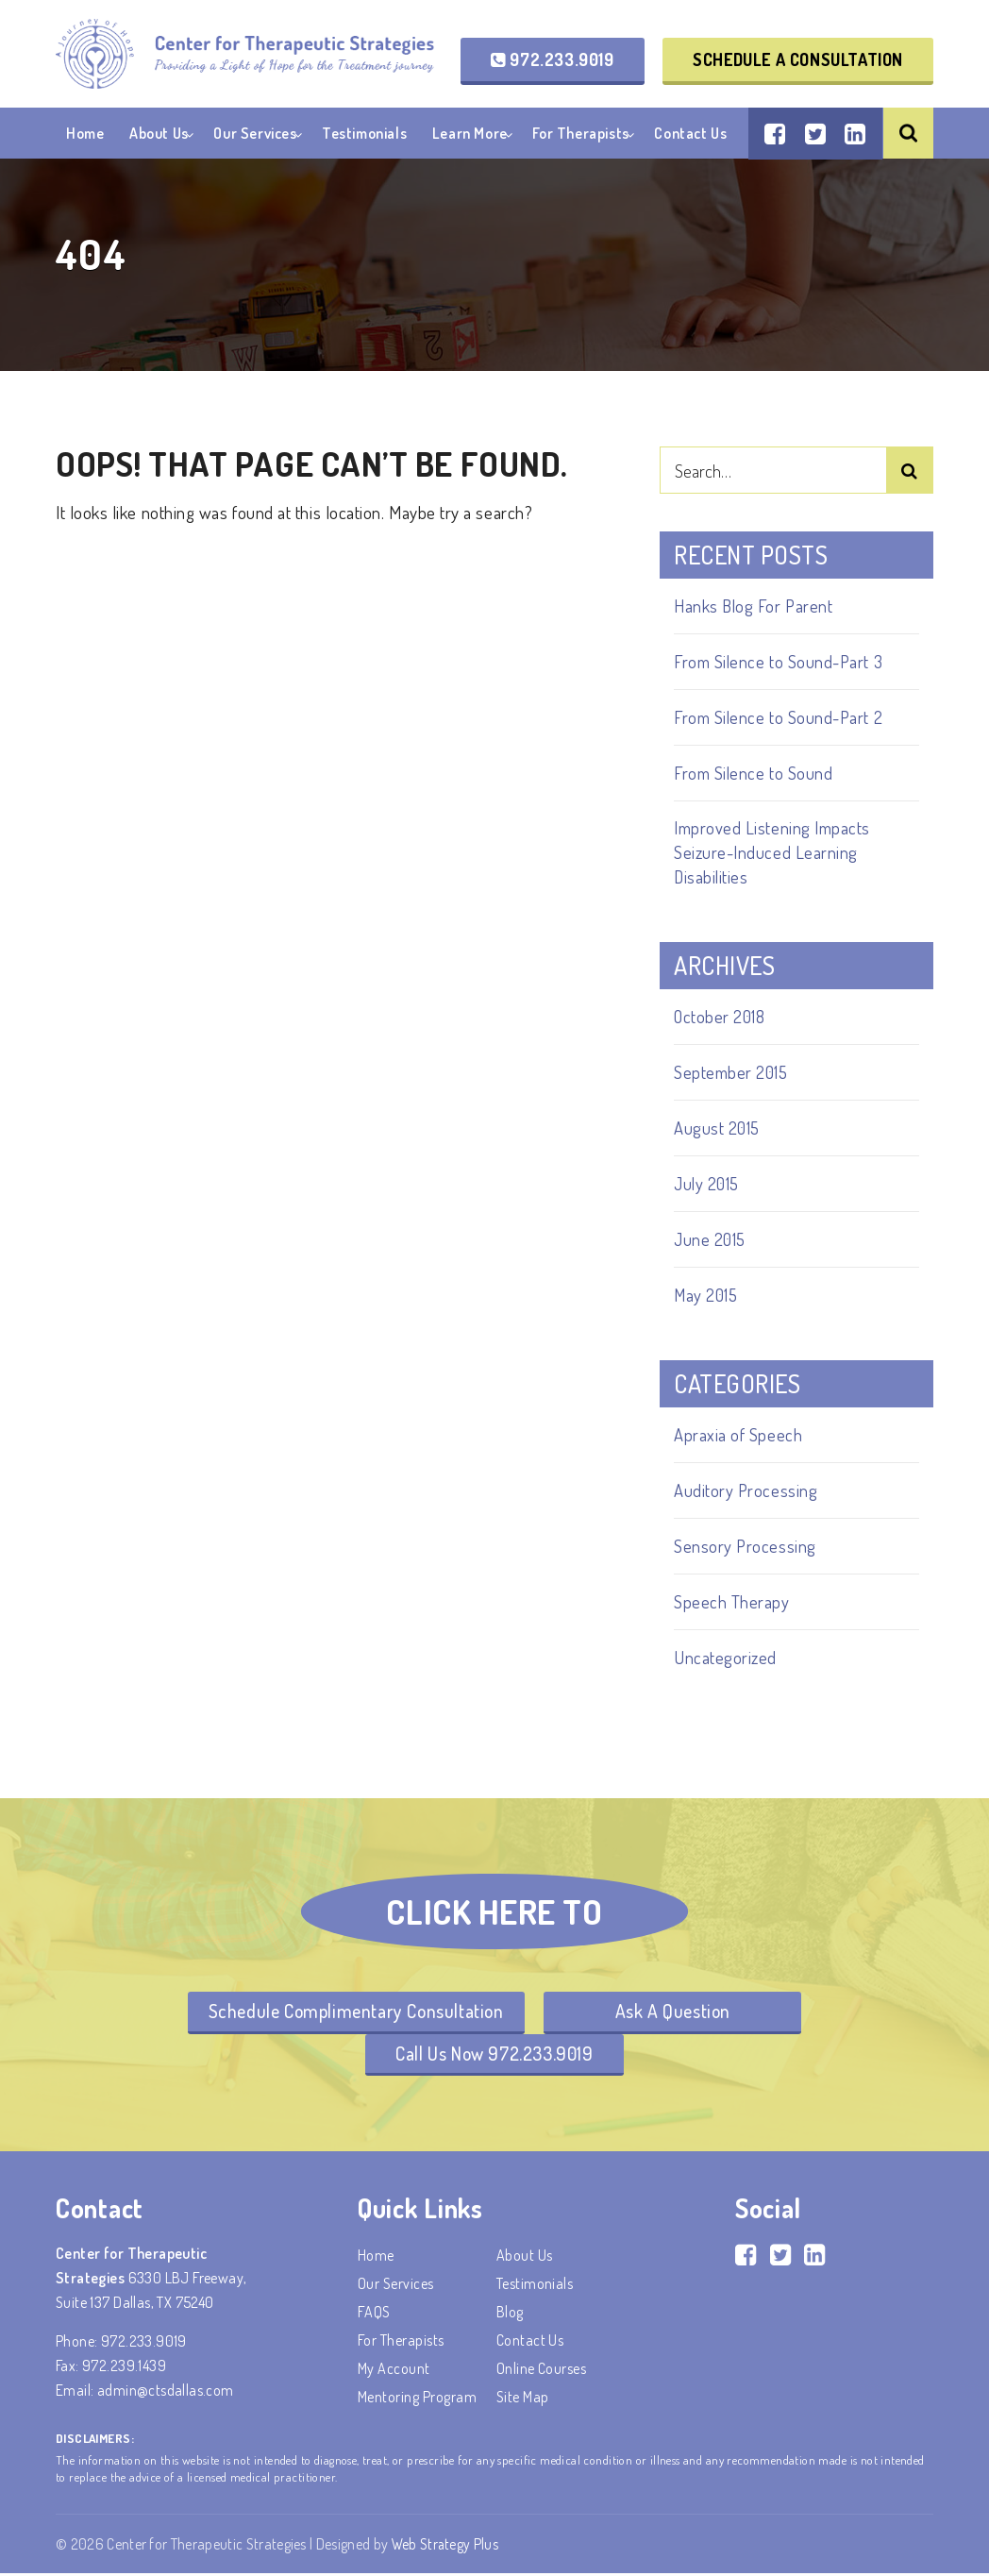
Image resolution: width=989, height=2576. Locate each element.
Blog (510, 2314)
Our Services (254, 135)
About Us (159, 135)
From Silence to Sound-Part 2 (780, 717)
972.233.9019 (552, 60)
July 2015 (708, 1183)
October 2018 (720, 1016)
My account (394, 2371)
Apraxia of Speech (738, 1434)
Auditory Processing (746, 1490)
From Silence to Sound (754, 772)
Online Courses (541, 2371)
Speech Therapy (732, 1601)
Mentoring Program (417, 2399)
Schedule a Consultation (798, 60)
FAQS (374, 2314)
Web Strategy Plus (446, 2546)
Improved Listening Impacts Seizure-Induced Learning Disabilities (774, 852)
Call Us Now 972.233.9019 (494, 2055)
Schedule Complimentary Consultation (353, 2011)
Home (85, 135)
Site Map (522, 2399)
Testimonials (364, 135)
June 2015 (711, 1239)
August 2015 (718, 1127)
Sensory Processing (745, 1545)
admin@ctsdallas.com (165, 2392)
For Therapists (580, 135)
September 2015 (733, 1072)
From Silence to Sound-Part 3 (781, 661)
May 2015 (707, 1294)
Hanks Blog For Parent (754, 605)
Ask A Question (675, 2011)
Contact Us (690, 135)
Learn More (470, 135)
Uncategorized (726, 1657)
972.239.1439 (124, 2368)
